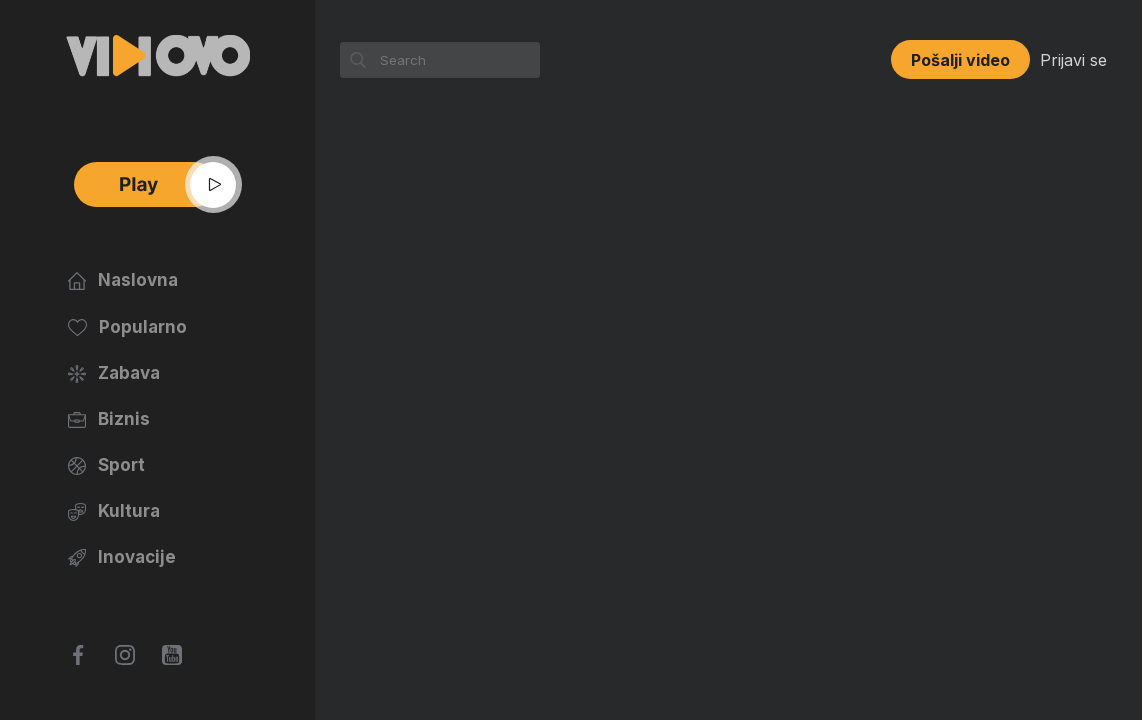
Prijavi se (1073, 60)
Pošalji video (960, 60)
